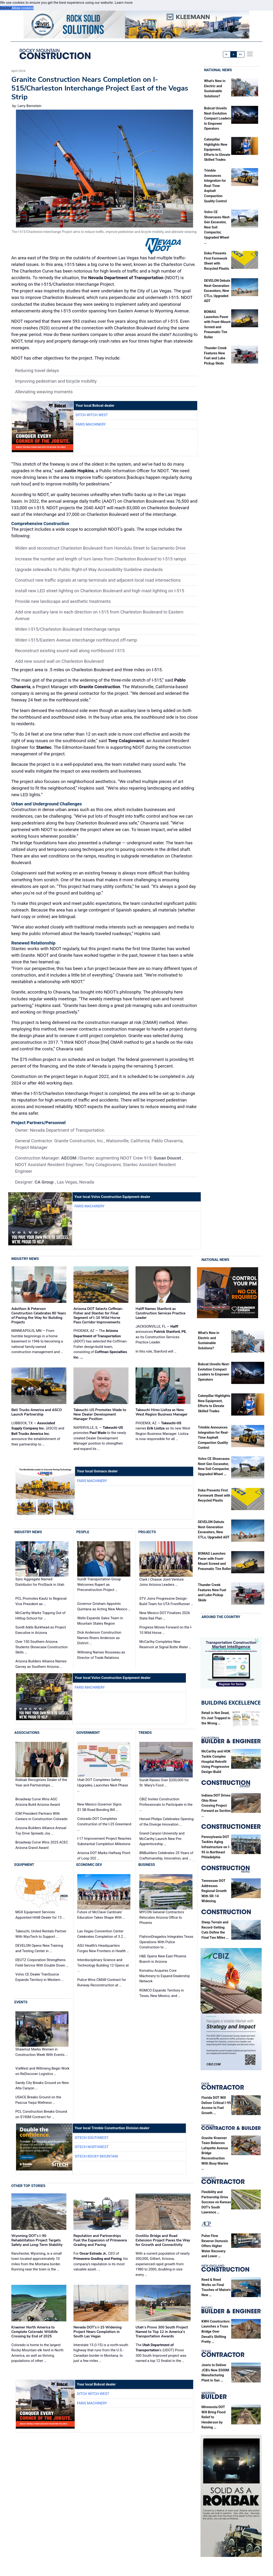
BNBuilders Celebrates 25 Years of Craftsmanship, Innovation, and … (166, 1855)
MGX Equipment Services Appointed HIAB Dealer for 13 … (40, 1915)
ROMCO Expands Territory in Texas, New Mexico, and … (161, 1993)
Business (146, 1865)
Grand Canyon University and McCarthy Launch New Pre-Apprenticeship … (161, 1838)
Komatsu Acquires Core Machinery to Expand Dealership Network (164, 1975)
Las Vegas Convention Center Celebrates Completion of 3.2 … (101, 1934)
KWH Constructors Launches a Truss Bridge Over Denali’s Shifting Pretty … (215, 2331)
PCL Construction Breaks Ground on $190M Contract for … (41, 2114)
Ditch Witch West (92, 415)
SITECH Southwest (91, 2138)
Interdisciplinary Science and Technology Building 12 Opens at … (103, 1965)
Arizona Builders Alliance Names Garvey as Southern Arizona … (41, 1664)
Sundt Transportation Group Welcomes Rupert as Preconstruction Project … (99, 1584)
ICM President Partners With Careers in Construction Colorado (41, 1816)
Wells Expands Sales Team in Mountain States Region (100, 1621)
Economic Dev (89, 1865)
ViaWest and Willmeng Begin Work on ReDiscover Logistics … (42, 2071)
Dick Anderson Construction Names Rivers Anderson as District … (99, 1637)
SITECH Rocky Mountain (96, 2156)
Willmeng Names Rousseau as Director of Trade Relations (101, 1655)
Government (88, 1733)
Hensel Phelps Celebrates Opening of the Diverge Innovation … (166, 1821)
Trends (145, 1733)
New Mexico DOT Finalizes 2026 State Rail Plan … (164, 1615)
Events (20, 2002)
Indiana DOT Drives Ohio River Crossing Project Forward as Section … (216, 1805)
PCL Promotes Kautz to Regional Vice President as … (41, 1601)
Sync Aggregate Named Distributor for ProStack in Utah (39, 1582)
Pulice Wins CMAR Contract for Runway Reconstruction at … (101, 1982)
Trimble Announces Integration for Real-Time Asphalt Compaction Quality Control (215, 186)
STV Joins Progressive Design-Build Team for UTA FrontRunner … (166, 1601)
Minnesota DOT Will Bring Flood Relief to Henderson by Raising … (213, 2417)
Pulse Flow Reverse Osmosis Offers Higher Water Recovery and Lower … (214, 2246)
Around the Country (220, 1617)
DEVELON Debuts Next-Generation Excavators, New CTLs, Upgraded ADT (217, 291)
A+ (240, 54)
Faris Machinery (91, 424)
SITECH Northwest (91, 2147)
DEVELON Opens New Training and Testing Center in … (39, 1948)
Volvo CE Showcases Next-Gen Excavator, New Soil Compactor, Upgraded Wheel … (217, 227)
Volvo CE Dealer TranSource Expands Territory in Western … (39, 1977)
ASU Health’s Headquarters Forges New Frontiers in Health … (103, 1948)
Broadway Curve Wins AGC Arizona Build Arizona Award (37, 1802)
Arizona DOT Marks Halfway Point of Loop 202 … (103, 1855)
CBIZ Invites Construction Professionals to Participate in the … (165, 1804)
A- (226, 54)
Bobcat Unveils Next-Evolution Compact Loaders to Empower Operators (217, 118)
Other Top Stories (28, 2186)
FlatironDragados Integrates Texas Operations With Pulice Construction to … (166, 1941)
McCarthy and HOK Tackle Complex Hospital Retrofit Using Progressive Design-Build (215, 1762)
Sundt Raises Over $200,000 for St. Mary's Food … (164, 1783)
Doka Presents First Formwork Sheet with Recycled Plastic (214, 1495)
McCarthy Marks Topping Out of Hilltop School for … (40, 1615)
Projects (147, 1532)
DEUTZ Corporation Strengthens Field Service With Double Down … (41, 1962)
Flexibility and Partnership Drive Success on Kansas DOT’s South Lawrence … (216, 2202)
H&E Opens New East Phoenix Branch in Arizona (162, 1959)
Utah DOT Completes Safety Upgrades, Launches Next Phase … (102, 1785)
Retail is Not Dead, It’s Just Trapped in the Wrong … (215, 1718)
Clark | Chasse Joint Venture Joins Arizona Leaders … (161, 1582)
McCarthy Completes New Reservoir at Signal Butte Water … (165, 1644)
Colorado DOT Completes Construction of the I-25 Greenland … (104, 1824)
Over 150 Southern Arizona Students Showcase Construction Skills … (41, 1647)
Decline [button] (6, 8)
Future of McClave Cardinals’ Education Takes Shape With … (101, 1915)
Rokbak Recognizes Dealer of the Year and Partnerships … (41, 1783)
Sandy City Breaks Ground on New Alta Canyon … (42, 2085)
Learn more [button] (124, 2)
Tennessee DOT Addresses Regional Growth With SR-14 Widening (214, 1891)
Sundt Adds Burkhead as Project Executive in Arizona (40, 1630)
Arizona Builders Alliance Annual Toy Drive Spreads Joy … (40, 1830)
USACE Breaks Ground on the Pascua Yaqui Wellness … (38, 2100)
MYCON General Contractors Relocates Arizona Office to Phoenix (161, 1917)
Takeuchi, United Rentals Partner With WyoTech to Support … (40, 1934)
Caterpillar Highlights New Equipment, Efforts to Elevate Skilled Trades (217, 149)
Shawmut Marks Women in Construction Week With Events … (41, 2052)
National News (218, 70)
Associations (26, 1733)
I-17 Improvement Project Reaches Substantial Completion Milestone (104, 1841)
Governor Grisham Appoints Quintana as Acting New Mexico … (104, 1606)
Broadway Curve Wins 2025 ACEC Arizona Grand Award (41, 1845)
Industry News (25, 1259)
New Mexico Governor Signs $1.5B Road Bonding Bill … (99, 1807)
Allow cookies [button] (23, 8)
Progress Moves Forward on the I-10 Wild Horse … (165, 1630)
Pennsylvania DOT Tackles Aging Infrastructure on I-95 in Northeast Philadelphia (215, 1847)
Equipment (24, 1865)
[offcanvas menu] (249, 54)
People (82, 1532)
